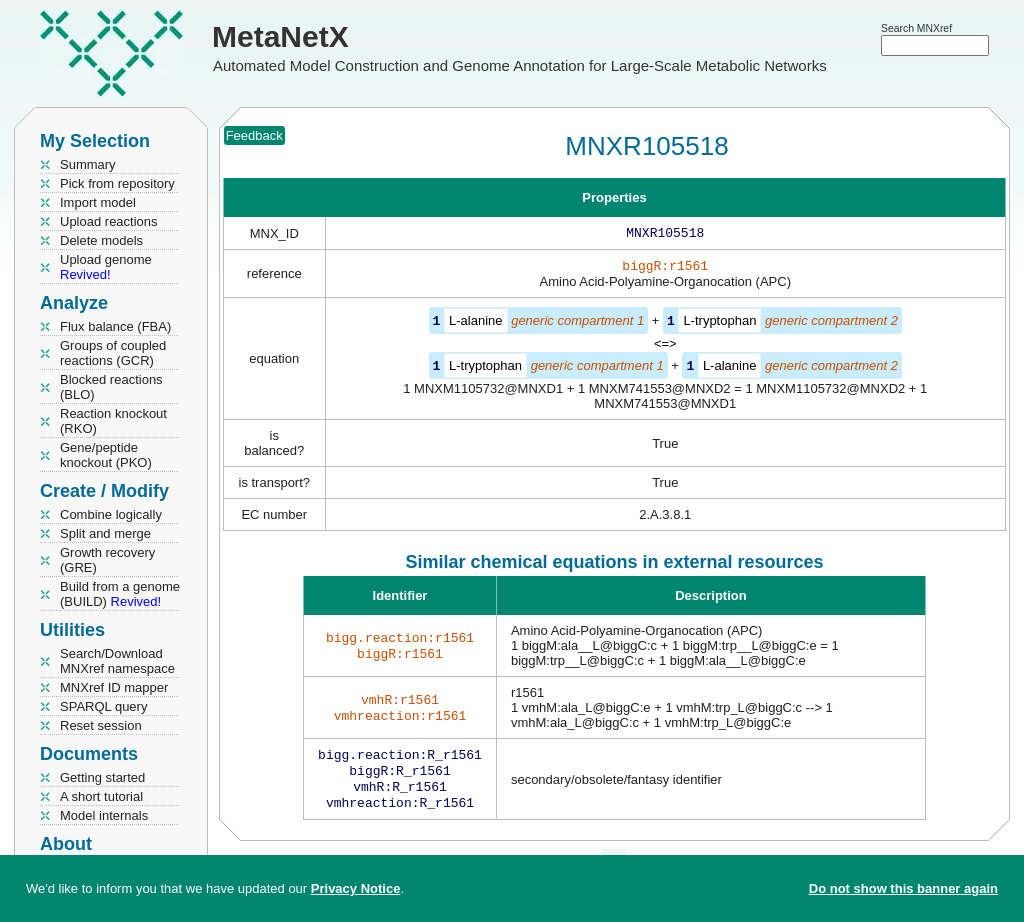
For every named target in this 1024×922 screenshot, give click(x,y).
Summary (88, 164)
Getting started (102, 777)
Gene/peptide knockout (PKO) (106, 455)
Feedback (254, 135)
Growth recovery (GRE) (107, 560)
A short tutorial (101, 796)
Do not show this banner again (903, 888)
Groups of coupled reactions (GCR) (113, 353)
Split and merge (105, 533)
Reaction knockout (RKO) (113, 421)
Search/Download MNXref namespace (117, 661)
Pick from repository (117, 183)
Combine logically (111, 514)
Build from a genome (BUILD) (120, 594)
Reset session (101, 725)
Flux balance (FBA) (115, 326)
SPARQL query (103, 706)
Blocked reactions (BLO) (111, 387)
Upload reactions (109, 221)
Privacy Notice (356, 888)
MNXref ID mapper (114, 687)
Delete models (101, 240)
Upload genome (106, 267)
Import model (98, 202)
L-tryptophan (719, 324)
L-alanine (476, 324)
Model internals (104, 815)
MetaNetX (280, 36)
